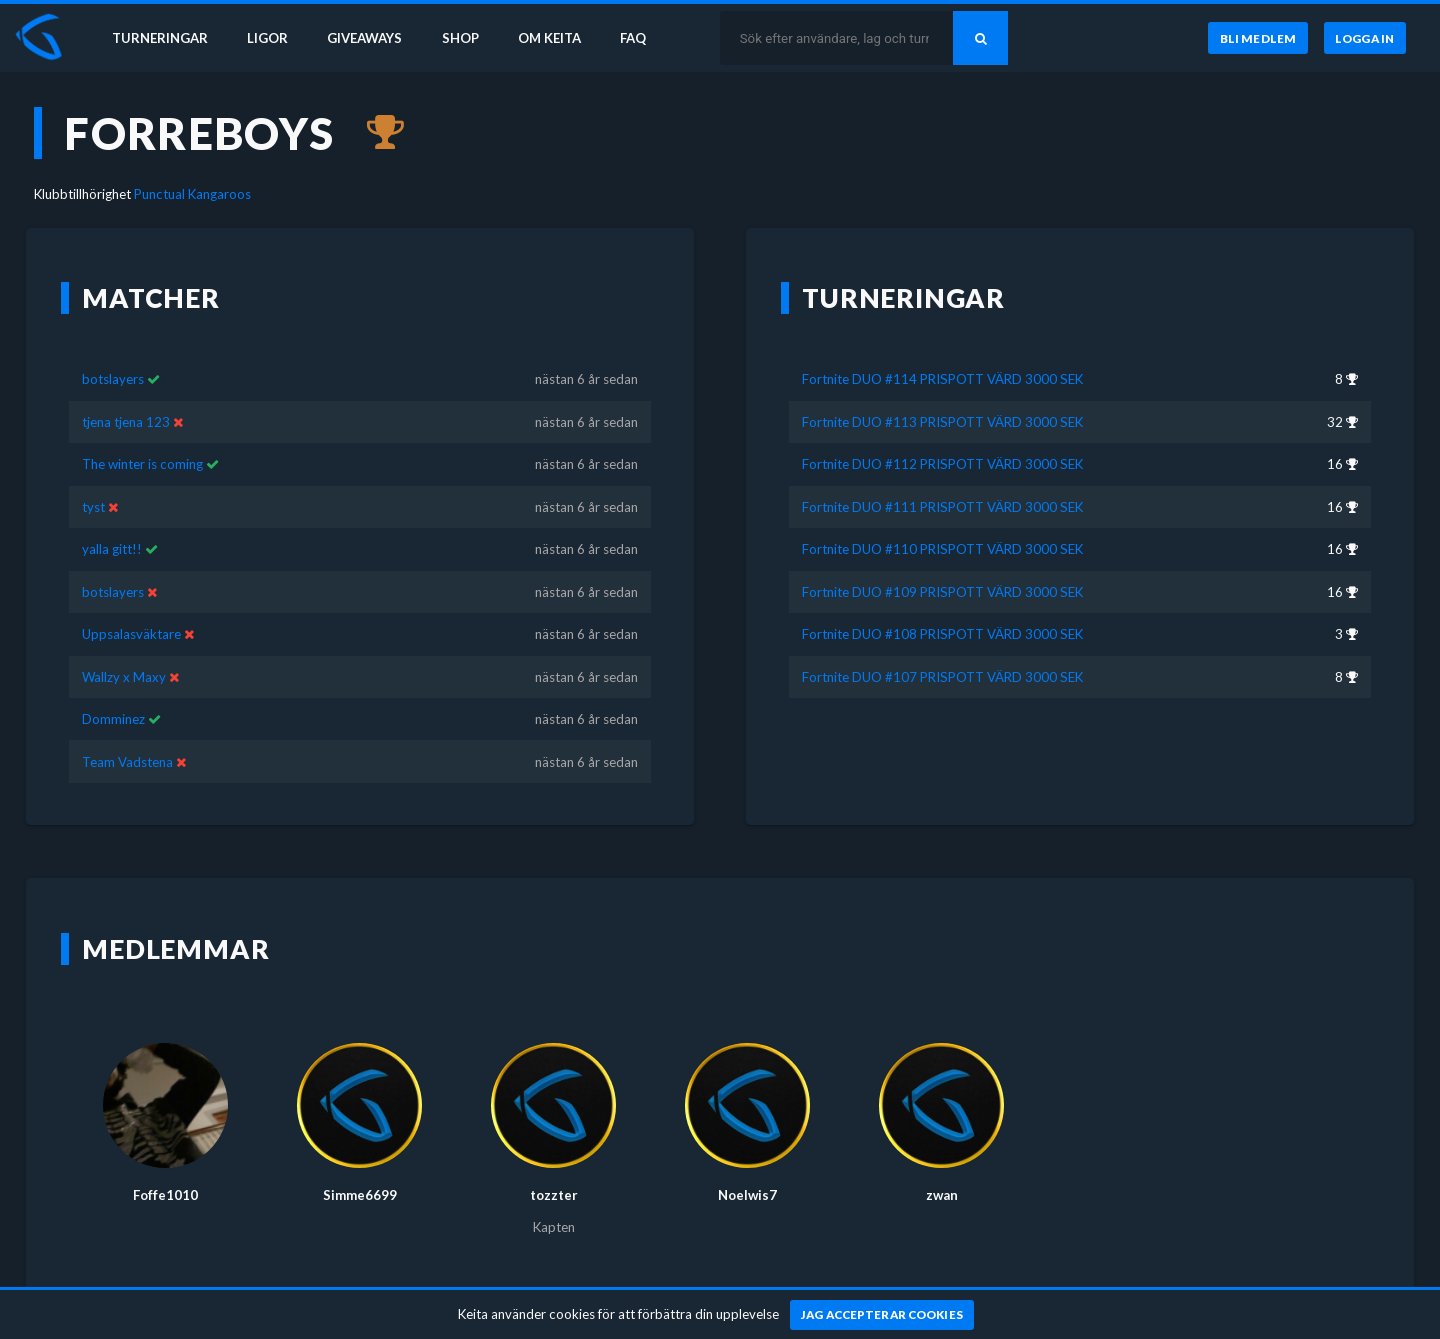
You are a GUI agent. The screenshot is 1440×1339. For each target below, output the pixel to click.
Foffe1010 (165, 1195)
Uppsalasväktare (131, 634)
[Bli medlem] (1257, 39)
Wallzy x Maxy (124, 677)
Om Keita (556, 38)
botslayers (113, 379)
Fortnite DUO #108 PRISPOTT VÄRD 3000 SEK (942, 634)
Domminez (113, 719)
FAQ (642, 38)
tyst (93, 507)
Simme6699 (360, 1195)
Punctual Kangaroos (192, 194)
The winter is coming (142, 464)
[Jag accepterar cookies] (882, 1315)
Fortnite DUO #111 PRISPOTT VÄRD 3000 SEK (942, 507)
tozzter (554, 1195)
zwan (942, 1195)
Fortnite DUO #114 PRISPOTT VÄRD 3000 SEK (942, 379)
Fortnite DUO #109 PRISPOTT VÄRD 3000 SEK (942, 592)
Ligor (270, 38)
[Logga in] (1365, 39)
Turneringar (162, 38)
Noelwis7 (747, 1195)
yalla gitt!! (112, 549)
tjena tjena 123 (126, 422)
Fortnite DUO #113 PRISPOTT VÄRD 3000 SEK (942, 422)
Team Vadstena (127, 762)
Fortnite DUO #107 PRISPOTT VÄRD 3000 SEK (942, 677)
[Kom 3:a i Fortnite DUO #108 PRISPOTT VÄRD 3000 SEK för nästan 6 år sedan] (375, 133)
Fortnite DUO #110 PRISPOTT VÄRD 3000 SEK (942, 549)
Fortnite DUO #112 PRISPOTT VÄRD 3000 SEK (942, 464)
